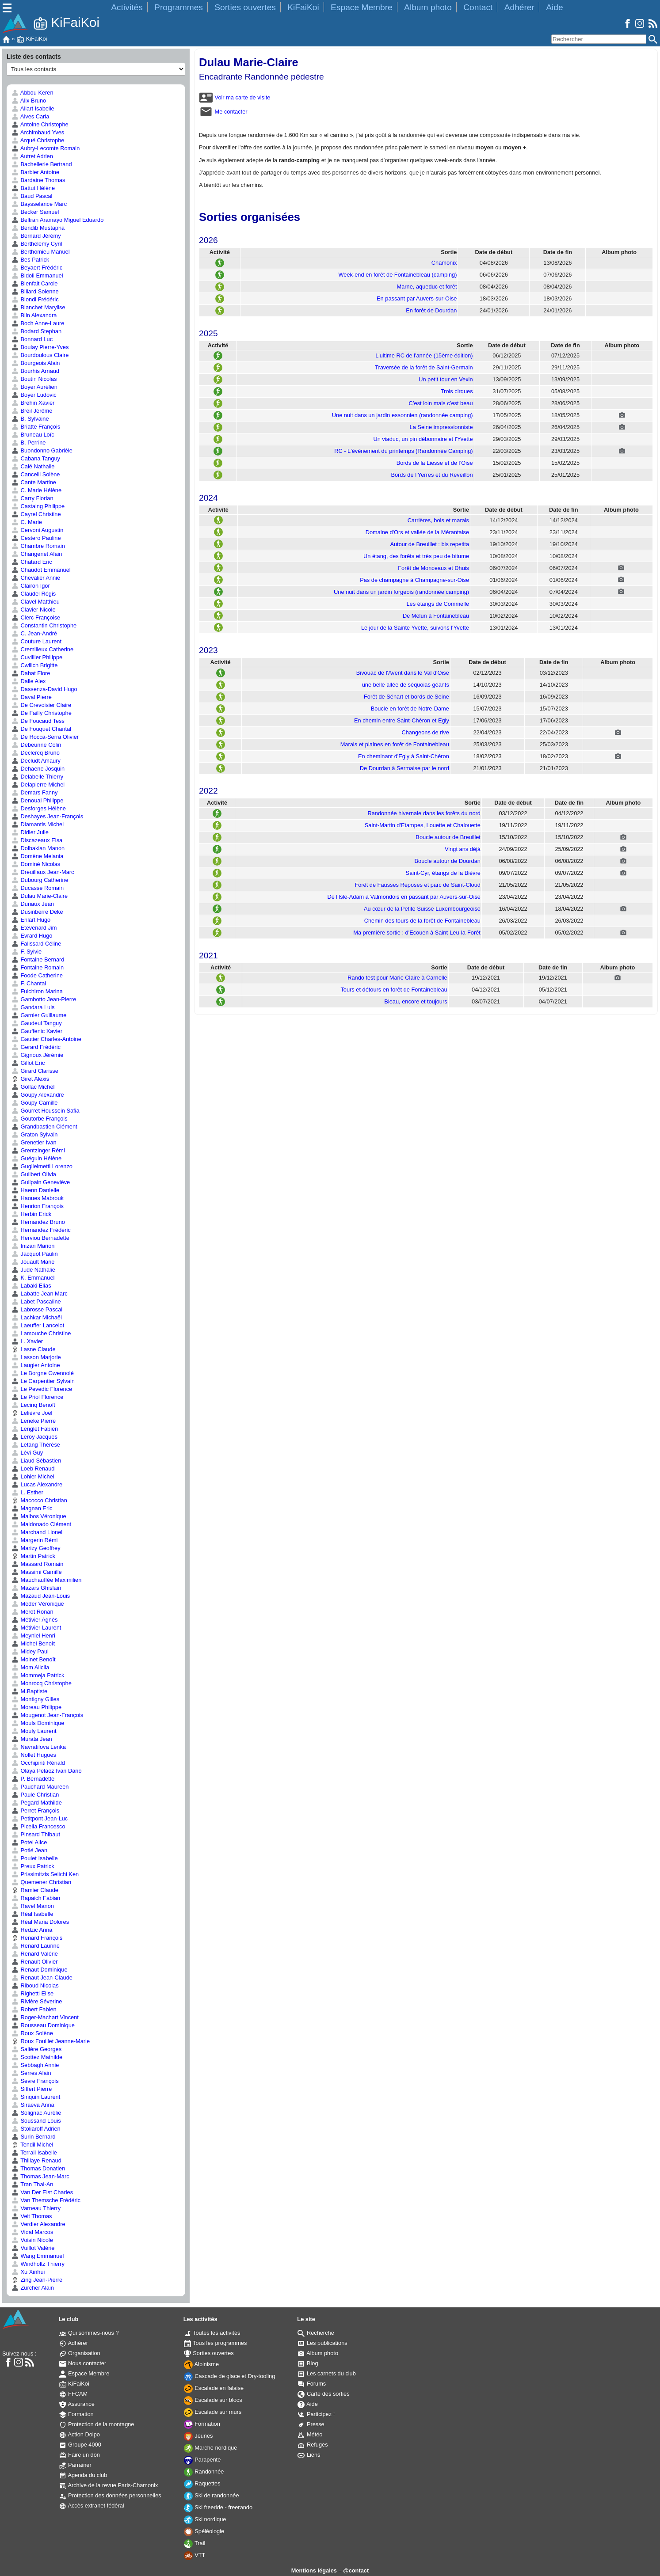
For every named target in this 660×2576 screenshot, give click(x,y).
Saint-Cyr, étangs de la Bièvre (443, 873)
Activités (126, 7)
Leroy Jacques (34, 1436)
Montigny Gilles (35, 1699)
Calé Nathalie (32, 466)
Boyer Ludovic (34, 394)
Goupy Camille (34, 1102)
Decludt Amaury (36, 760)
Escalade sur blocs (213, 2400)
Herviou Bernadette (40, 1238)
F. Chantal (28, 983)
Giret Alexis (30, 1078)
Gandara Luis (32, 1007)
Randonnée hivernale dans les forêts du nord (424, 813)
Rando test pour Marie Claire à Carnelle (397, 977)
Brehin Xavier (32, 402)
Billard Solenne (35, 291)
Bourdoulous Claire (40, 355)
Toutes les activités (212, 2332)
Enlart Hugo (30, 919)
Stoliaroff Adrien (36, 2128)
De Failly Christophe (41, 713)
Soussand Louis (36, 2120)
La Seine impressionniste (441, 427)
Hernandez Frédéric (41, 1230)
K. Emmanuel (32, 1277)
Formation (76, 2414)
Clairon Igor (30, 585)
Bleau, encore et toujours (415, 1001)
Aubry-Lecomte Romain (45, 148)
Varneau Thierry (36, 2208)
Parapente (202, 2459)
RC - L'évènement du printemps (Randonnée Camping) (403, 451)
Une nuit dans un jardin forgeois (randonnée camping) (401, 592)
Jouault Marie (32, 1261)
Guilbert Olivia (33, 1174)
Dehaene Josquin (38, 768)
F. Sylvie (26, 951)
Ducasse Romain (37, 888)
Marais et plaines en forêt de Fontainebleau (394, 744)
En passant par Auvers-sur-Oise (417, 298)
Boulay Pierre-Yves (40, 347)
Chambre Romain (38, 546)
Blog (308, 2363)
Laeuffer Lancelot (37, 1325)
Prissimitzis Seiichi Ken (45, 1874)
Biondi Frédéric (35, 299)
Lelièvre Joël (31, 1413)
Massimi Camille (36, 1572)
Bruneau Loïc (32, 434)
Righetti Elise (32, 1993)
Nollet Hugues (33, 1755)
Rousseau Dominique (43, 2025)
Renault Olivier (34, 1961)
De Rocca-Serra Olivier (45, 736)
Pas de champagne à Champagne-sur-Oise (414, 580)
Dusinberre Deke (37, 911)
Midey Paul (30, 1651)
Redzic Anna (31, 1929)
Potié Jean (29, 1850)
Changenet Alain (36, 554)
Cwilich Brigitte (34, 665)
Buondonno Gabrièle (41, 450)
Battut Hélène (33, 188)
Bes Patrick (30, 259)
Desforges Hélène (38, 808)
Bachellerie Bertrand (41, 164)
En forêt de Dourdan (431, 310)
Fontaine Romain (37, 967)
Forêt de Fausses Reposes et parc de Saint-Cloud (418, 884)
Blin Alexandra (34, 315)
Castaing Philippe (38, 506)
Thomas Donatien (38, 2168)
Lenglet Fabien (34, 1428)
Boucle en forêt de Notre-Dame (410, 708)
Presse (311, 2424)
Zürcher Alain (32, 2287)
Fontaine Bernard (37, 959)
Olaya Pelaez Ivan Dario (46, 1770)
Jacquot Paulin (34, 1253)
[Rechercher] (598, 39)
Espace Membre (362, 7)
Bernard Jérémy (36, 235)
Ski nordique (205, 2519)
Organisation (79, 2353)
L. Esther (27, 1492)
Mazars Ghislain (36, 1587)
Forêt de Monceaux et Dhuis (433, 568)
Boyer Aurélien (34, 387)
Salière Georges (36, 2049)
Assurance (77, 2404)
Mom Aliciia (30, 1667)
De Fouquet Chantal (41, 729)
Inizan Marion (32, 1245)
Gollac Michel (32, 1086)
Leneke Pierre (33, 1420)
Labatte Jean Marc (39, 1293)
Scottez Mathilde (36, 2057)
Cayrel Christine (36, 514)
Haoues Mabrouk (37, 1198)
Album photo (428, 7)
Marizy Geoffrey (36, 1548)
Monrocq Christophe (41, 1683)
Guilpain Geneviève (40, 1182)
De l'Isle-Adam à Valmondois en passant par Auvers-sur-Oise (403, 896)
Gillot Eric (28, 1063)
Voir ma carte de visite (234, 97)
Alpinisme (201, 2364)
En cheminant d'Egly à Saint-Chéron (403, 756)
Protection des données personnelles (110, 2495)
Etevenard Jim (34, 927)
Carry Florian (32, 498)
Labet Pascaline (36, 1301)
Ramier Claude (34, 1890)
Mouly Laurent (34, 1731)
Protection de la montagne (96, 2424)
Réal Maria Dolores (40, 1922)
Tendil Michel (32, 2144)
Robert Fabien (34, 2009)
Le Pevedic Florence (41, 1389)
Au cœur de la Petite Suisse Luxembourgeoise (422, 908)
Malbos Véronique (38, 1516)
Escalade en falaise (214, 2388)
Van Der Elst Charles (42, 2192)
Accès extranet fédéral (91, 2505)
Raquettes (202, 2483)
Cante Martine (33, 482)
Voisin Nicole (32, 2240)
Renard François (36, 1937)
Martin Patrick (33, 1556)
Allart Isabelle (32, 108)
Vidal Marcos (32, 2232)
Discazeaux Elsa (36, 840)
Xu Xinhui (28, 2271)
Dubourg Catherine (40, 880)
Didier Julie (30, 832)
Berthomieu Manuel (40, 251)
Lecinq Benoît (33, 1405)
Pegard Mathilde (36, 1802)
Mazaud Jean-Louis (40, 1595)
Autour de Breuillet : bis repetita (429, 544)
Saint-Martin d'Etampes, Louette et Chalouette (423, 825)
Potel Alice (29, 1842)
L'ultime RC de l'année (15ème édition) (424, 355)
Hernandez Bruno (38, 1222)
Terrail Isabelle (34, 2152)
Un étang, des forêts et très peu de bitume (416, 556)
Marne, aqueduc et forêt (427, 286)
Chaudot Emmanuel (41, 569)
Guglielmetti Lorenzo (41, 1166)
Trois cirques (457, 391)
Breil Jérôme (31, 410)
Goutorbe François (39, 1118)
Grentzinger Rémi (38, 1150)
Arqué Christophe (37, 140)
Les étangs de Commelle (437, 603)
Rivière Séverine (36, 2001)
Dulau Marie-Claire (39, 896)
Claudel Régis (33, 593)
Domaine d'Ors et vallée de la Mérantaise (417, 532)
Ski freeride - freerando (218, 2507)
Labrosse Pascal (36, 1309)
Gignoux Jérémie (37, 1055)
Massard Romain (37, 1564)
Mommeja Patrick (37, 1675)
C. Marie (26, 522)
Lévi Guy (27, 1452)
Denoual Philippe (37, 800)
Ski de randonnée (211, 2495)
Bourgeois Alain (35, 363)
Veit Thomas (31, 2216)
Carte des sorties (323, 2393)
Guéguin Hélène (36, 1158)
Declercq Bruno (35, 752)
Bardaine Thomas (38, 180)
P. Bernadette (32, 1778)
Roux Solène (32, 2033)
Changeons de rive (425, 732)
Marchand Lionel (36, 1532)
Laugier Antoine (35, 1365)
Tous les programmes (215, 2343)
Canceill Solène (35, 474)
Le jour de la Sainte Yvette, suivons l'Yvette (415, 627)
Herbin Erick (31, 1214)
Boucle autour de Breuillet (448, 837)
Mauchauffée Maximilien (46, 1580)
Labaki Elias (31, 1285)
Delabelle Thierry (37, 776)
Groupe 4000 (80, 2444)
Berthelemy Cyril (36, 243)
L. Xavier (27, 1341)
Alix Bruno (28, 100)
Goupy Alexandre (37, 1094)
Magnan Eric (31, 1508)
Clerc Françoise (35, 617)
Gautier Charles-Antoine (46, 1039)
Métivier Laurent (36, 1627)
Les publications (322, 2343)
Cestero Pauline (36, 538)
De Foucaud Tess (38, 721)
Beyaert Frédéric (36, 267)
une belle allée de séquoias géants (405, 684)
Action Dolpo (79, 2434)
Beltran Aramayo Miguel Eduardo (57, 220)
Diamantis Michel (37, 824)
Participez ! (316, 2414)
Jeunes (198, 2435)
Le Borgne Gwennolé (42, 1373)
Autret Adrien (32, 156)
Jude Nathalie (33, 1269)
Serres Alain (31, 2073)
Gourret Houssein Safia (45, 1110)
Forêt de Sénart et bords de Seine (406, 696)
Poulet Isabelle (34, 1858)
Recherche (316, 2332)
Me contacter (223, 111)
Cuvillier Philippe (36, 657)
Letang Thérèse (35, 1444)
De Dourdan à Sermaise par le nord (404, 768)
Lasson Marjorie (36, 1357)
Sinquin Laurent (35, 2096)
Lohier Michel (32, 1476)
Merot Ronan (32, 1611)
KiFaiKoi (303, 7)
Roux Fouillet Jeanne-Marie (50, 2041)
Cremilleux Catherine (42, 649)
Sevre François (35, 2081)
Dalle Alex (28, 681)
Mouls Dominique (37, 1723)
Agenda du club (83, 2475)
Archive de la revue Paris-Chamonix (108, 2485)
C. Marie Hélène (36, 490)
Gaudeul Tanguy (36, 1023)
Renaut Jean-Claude (41, 1977)
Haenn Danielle (35, 1190)
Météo (310, 2434)
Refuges (313, 2444)
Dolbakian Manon (38, 848)
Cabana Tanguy (35, 458)
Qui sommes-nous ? (89, 2332)
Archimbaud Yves (37, 132)
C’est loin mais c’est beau (440, 403)
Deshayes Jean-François (47, 816)
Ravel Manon (32, 1906)
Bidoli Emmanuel (37, 275)
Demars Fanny (34, 792)
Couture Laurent (36, 641)
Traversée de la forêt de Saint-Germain (424, 367)
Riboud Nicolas (35, 1985)
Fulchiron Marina (37, 991)
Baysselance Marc (39, 204)
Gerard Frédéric (36, 1047)
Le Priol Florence (37, 1397)
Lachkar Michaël (36, 1317)
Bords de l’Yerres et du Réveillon (432, 474)
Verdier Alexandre (38, 2224)
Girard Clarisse (34, 1071)
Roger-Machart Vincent (45, 2017)
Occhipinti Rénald (38, 1762)
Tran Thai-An (32, 2184)
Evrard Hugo (31, 935)
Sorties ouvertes (245, 7)
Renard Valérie (34, 1953)
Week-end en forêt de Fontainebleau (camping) (397, 274)
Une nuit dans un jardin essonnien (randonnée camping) (402, 415)
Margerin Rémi (34, 1540)
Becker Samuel (35, 212)
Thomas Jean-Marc (40, 2176)
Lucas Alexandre (36, 1484)
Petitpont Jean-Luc (39, 1818)
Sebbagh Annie (35, 2065)
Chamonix (444, 262)
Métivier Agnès (34, 1619)
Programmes (178, 7)
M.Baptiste (29, 1691)
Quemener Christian (41, 1882)
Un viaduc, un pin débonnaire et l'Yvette (423, 439)
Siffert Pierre (31, 2089)
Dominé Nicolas (35, 864)
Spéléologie (204, 2531)
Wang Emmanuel (37, 2256)
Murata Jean (31, 1739)
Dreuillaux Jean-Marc (42, 872)
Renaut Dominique (39, 1969)
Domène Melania (37, 856)
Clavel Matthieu (35, 601)
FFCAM (73, 2393)
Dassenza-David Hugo (44, 689)
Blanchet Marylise (38, 307)
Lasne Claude (33, 1349)
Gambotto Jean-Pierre (43, 999)
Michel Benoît (33, 1643)
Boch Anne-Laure (37, 323)
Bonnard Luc (32, 339)
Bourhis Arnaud (35, 371)
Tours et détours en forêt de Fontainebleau (393, 989)
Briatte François (35, 426)
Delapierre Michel (38, 784)
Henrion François (37, 1206)
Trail (195, 2543)
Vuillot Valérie (32, 2248)
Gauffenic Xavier (36, 1031)
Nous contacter (83, 2363)
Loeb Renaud (32, 1468)
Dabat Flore (30, 673)
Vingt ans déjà (463, 849)
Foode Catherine (37, 975)
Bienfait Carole (34, 283)
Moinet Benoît (33, 1659)
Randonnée (204, 2471)
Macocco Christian (39, 1500)
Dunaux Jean (32, 903)
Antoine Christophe (40, 124)
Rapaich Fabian (35, 1898)
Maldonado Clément (41, 1524)
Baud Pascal (31, 196)
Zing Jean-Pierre (36, 2279)
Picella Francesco (38, 1826)
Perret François (35, 1810)
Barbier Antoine (35, 172)
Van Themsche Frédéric (45, 2200)
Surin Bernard (33, 2136)
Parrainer (75, 2465)
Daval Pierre (31, 697)
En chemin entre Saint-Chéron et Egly (401, 720)
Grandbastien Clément (44, 1126)
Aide (554, 7)
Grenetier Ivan (34, 1142)
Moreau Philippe (36, 1707)
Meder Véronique (37, 1603)
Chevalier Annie (35, 577)
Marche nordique (210, 2447)
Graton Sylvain (34, 1134)
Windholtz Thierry (38, 2264)
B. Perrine (28, 442)
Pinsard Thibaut (35, 1834)
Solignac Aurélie (36, 2112)
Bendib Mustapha (38, 227)
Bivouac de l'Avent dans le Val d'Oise (402, 672)
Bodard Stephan (36, 331)
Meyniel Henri (33, 1635)
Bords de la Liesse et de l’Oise (435, 463)
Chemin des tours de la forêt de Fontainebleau (422, 920)
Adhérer (519, 7)
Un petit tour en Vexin (446, 379)
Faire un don (79, 2454)
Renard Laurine (35, 1945)
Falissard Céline (36, 943)
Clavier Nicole (33, 609)
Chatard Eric (31, 562)
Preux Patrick (32, 1866)
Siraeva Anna (32, 2104)
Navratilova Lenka (38, 1747)
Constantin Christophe (43, 625)
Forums (312, 2383)
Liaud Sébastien (36, 1460)
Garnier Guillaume (38, 1015)
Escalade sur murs (213, 2412)
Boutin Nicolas (34, 379)
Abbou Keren (32, 92)
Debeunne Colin (36, 744)
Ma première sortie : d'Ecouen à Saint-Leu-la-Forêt (417, 932)
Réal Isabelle (32, 1914)
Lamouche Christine (41, 1333)
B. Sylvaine (30, 418)
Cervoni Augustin (37, 530)
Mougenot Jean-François (47, 1715)
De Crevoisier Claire (41, 705)
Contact (477, 7)
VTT (195, 2555)
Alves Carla (30, 116)
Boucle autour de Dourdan (448, 861)
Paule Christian (35, 1794)
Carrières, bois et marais (438, 520)
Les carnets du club (327, 2373)
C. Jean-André (34, 633)
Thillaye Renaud (36, 2160)
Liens (309, 2454)
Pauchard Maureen (40, 1786)
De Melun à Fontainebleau (436, 615)
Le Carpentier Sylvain (43, 1381)
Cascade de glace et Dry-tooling (229, 2376)
